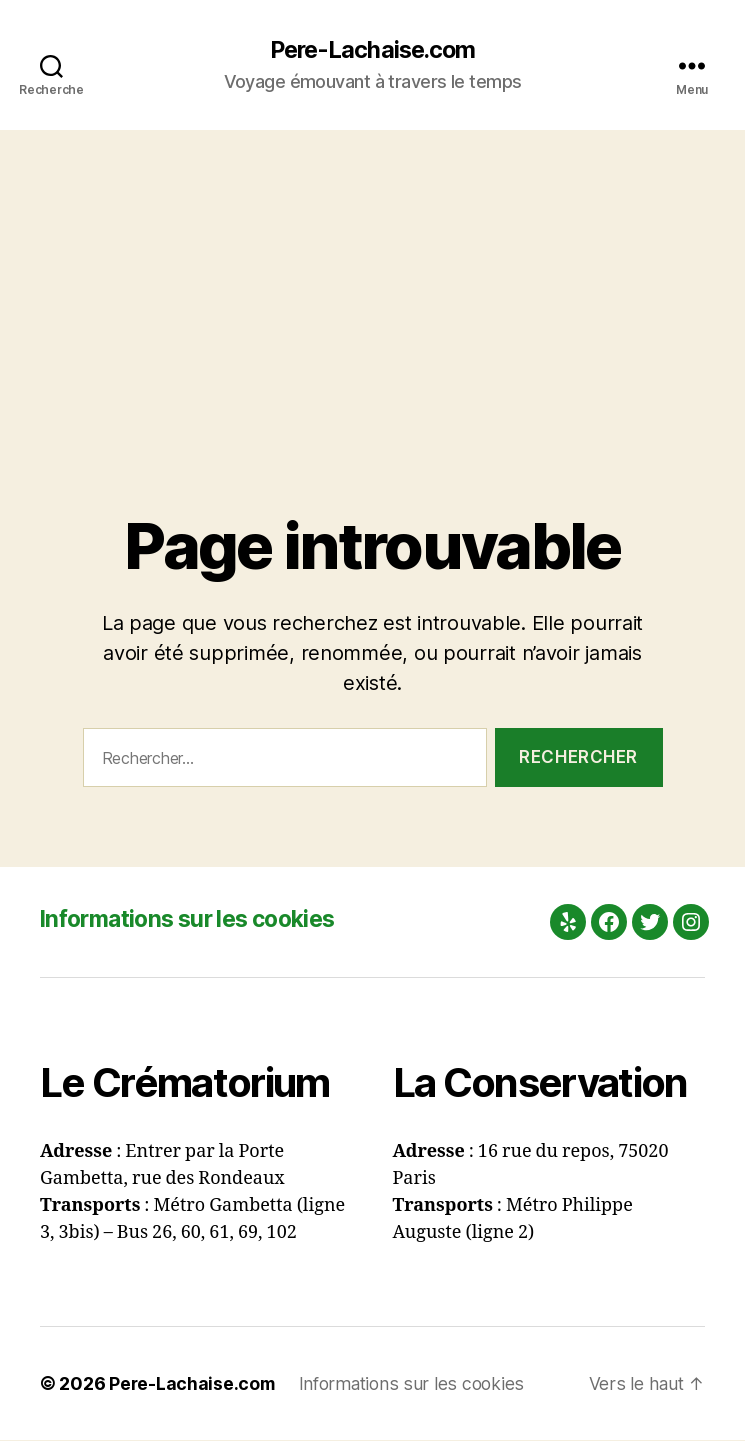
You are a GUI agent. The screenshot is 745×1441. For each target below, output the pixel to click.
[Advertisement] (372, 281)
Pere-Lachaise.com (372, 50)
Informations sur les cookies (197, 919)
